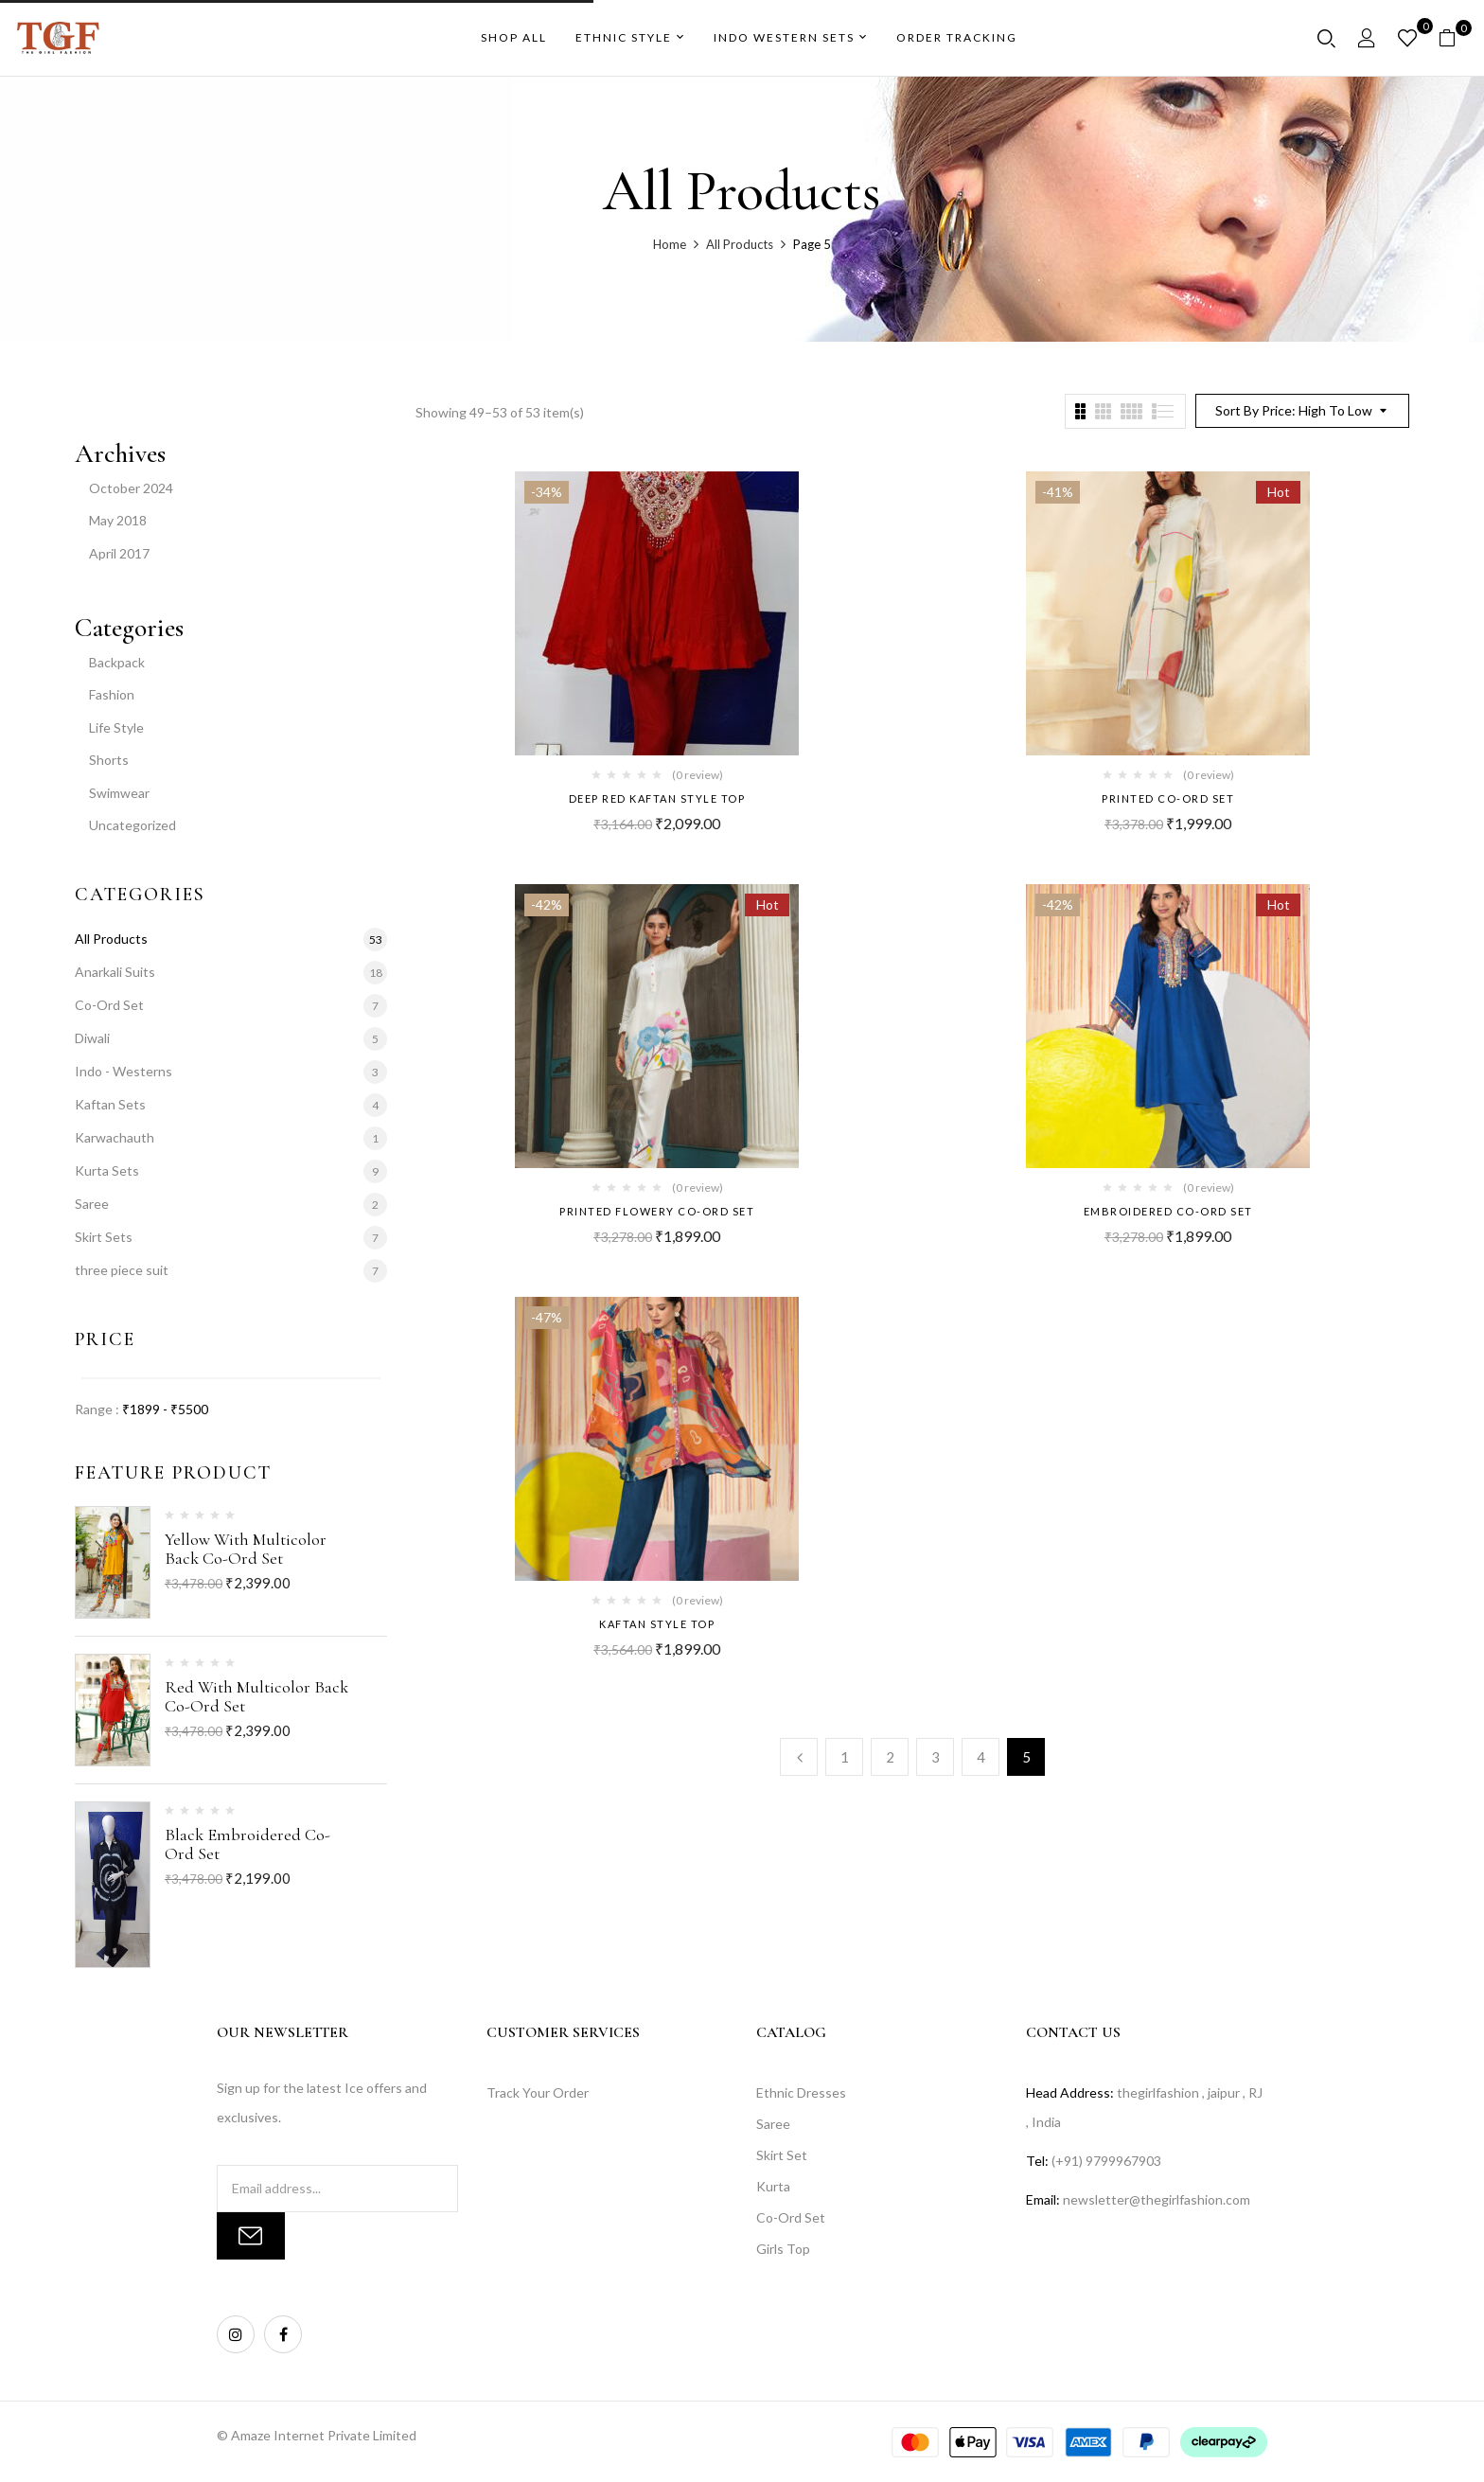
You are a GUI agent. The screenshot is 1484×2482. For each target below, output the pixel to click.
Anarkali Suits (115, 972)
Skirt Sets (103, 1237)
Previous (799, 1757)
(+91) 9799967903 (1106, 2161)
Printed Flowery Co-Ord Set (656, 1211)
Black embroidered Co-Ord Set (247, 1844)
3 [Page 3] (935, 1756)
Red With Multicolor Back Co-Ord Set (256, 1696)
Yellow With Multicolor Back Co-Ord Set (246, 1549)
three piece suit (121, 1270)
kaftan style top (657, 1624)
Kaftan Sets (110, 1104)
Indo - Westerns (123, 1071)
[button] (1454, 38)
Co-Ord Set (109, 1005)
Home (669, 244)
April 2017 (119, 553)
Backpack (117, 662)
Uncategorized (132, 825)
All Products (739, 244)
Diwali (92, 1038)
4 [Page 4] (981, 1756)
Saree (92, 1204)
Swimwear (119, 793)
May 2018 (118, 520)
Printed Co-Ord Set (1168, 798)
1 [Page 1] (844, 1756)
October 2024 (131, 488)
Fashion (111, 694)
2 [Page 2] (890, 1756)
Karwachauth (114, 1137)
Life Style (116, 727)
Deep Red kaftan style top (657, 798)
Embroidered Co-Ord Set (1168, 1211)
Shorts (109, 760)
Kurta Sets (107, 1170)
